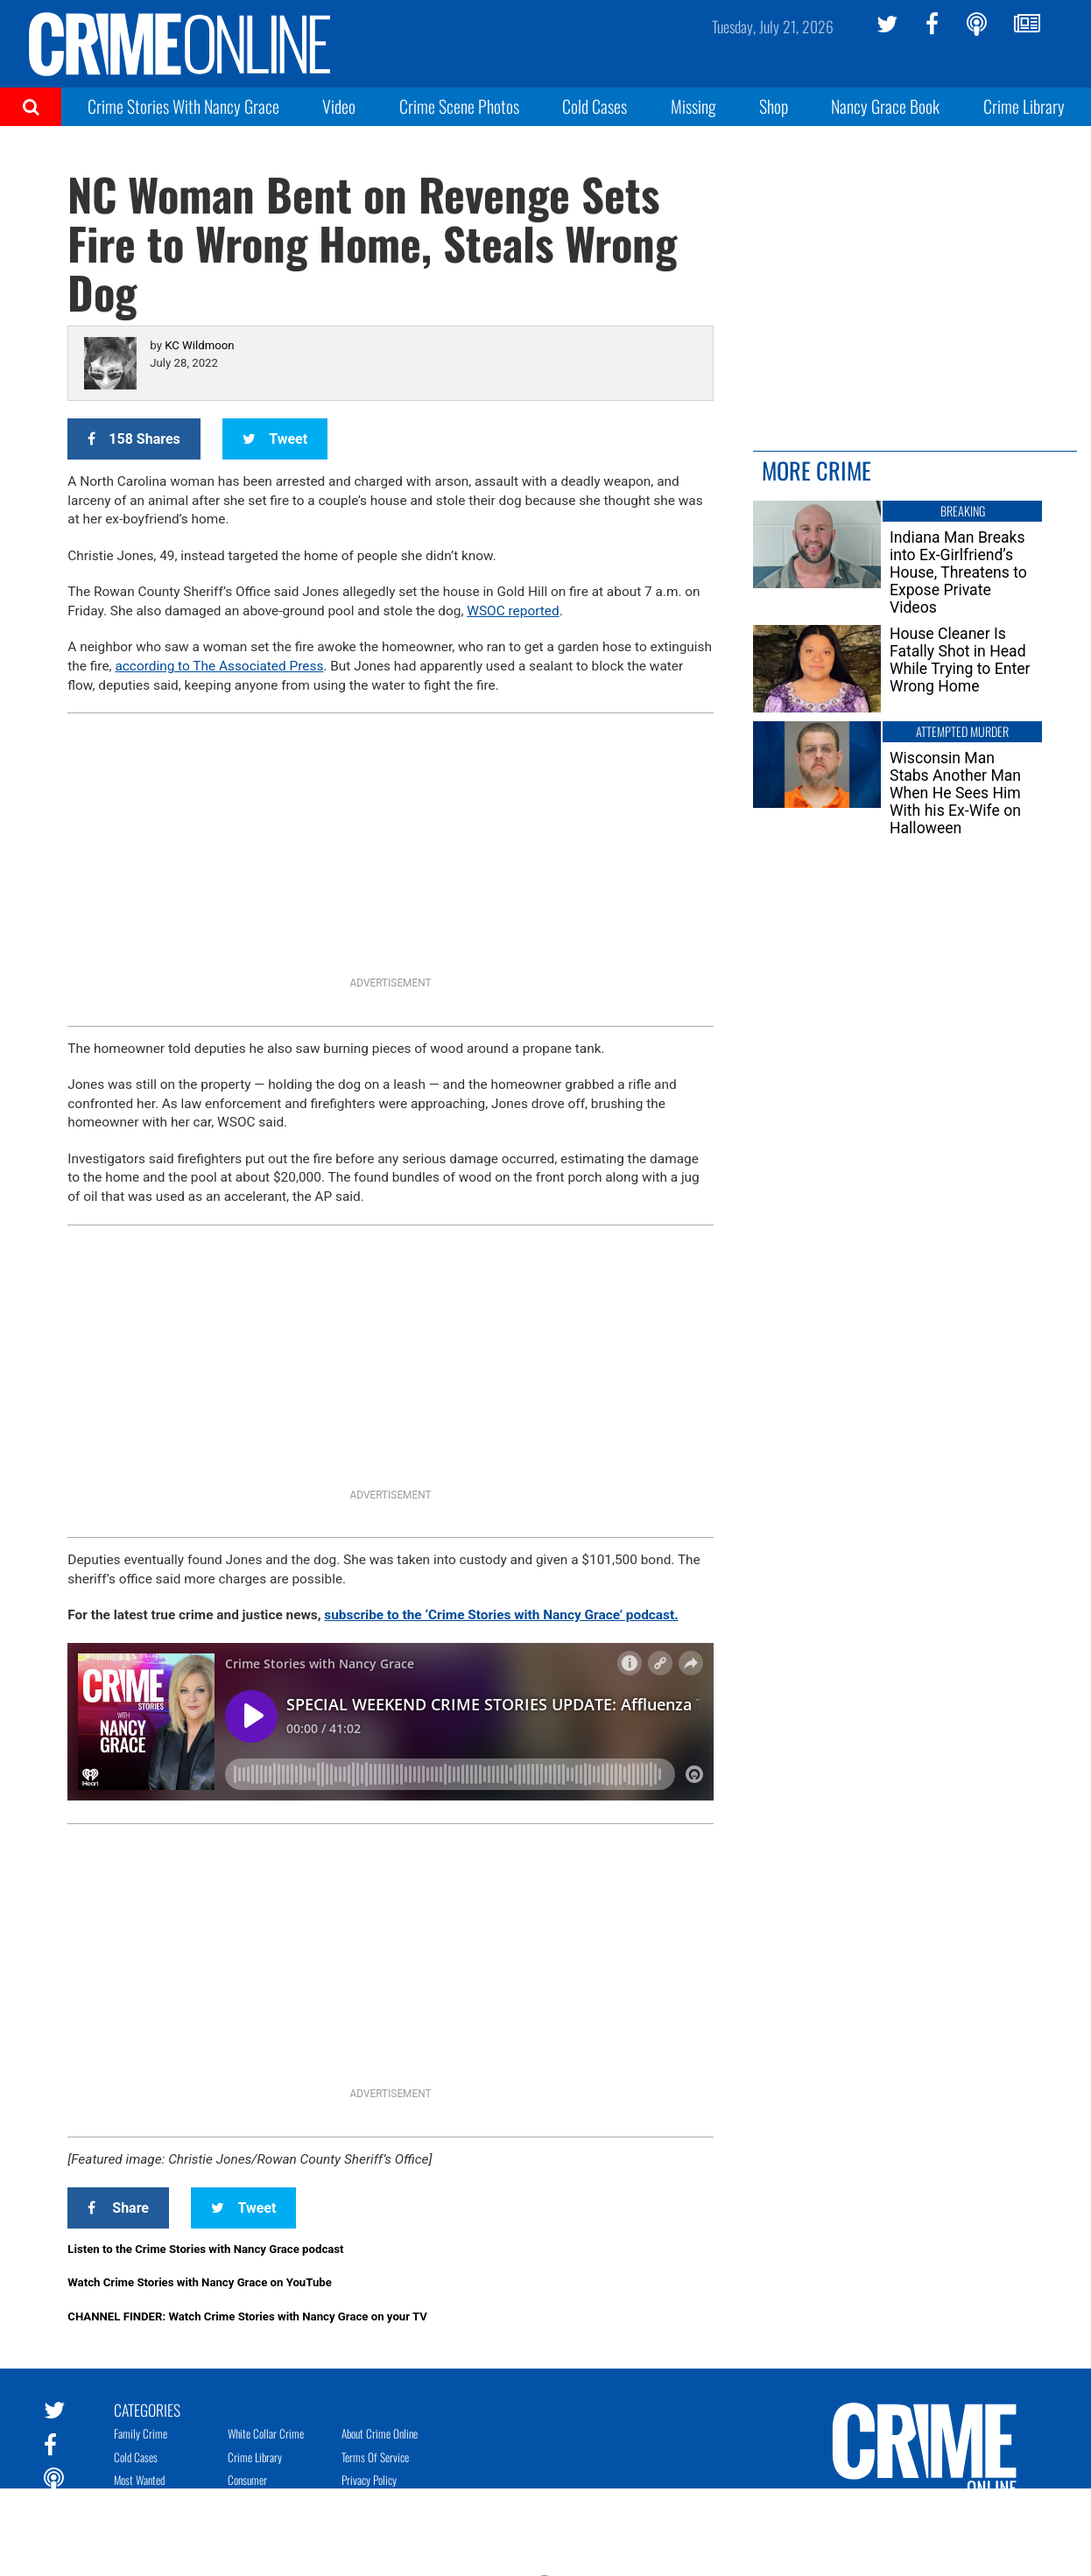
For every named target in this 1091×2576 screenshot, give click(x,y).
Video (338, 106)
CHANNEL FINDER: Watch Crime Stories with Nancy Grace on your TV (247, 2316)
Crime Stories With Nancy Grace (183, 106)
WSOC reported (513, 611)
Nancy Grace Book (885, 106)
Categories (147, 2408)
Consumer (247, 2479)
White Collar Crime (266, 2433)
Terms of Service (375, 2457)
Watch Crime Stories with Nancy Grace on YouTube (199, 2282)
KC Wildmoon (199, 345)
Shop (773, 106)
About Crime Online (379, 2433)
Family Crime (140, 2433)
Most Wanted (139, 2479)
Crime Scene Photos (459, 106)
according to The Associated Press (219, 666)
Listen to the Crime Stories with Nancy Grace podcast (205, 2249)
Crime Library (1024, 106)
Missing (693, 106)
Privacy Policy (369, 2479)
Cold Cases (594, 106)
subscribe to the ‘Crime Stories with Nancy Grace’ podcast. (501, 1615)
